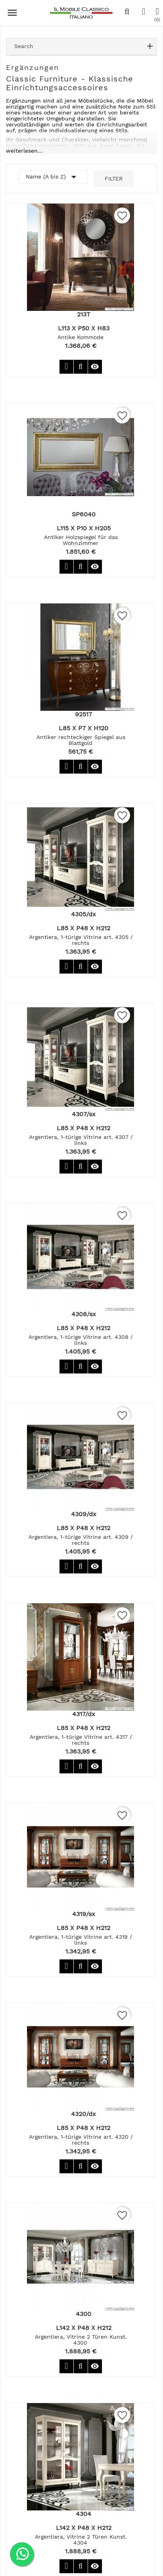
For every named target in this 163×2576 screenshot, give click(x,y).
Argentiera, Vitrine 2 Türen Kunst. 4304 (81, 2539)
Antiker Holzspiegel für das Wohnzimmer (81, 540)
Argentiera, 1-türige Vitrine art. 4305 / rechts (81, 940)
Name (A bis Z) (53, 177)
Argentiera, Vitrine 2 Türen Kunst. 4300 (81, 2340)
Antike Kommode (81, 337)
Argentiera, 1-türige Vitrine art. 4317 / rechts (81, 1740)
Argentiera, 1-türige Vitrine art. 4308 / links (81, 1340)
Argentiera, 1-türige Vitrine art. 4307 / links (81, 1140)
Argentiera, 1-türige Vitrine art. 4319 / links (80, 1940)
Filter (114, 178)
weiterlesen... (24, 150)
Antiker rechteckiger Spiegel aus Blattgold (80, 740)
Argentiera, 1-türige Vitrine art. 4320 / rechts (81, 2140)
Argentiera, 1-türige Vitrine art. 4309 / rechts (81, 1540)
